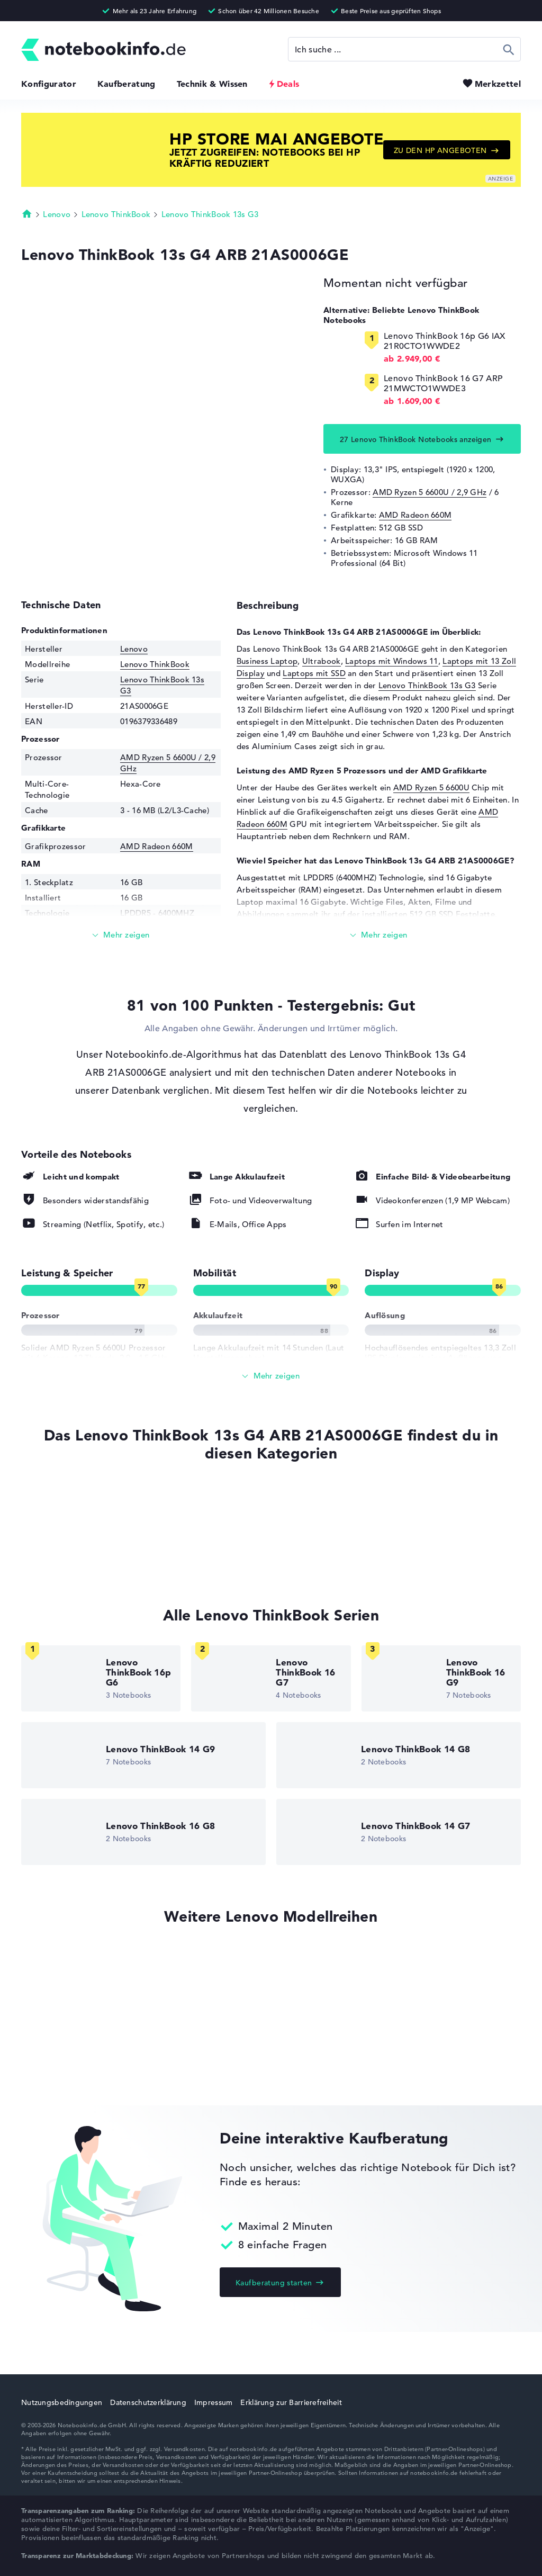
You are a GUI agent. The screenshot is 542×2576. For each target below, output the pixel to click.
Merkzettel (498, 83)
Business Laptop (267, 661)
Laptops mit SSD (314, 673)
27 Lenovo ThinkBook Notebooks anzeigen (416, 439)
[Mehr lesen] (121, 935)
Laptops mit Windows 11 (391, 661)
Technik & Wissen (212, 83)
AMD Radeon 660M (415, 515)
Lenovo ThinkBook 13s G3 (210, 214)
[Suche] (404, 49)
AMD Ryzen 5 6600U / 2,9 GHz (429, 492)
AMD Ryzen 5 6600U (431, 787)
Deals (288, 83)
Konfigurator (48, 83)
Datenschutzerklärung (148, 2402)
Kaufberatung (126, 83)
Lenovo (56, 214)
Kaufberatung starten (274, 2282)
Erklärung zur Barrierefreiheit (290, 2402)
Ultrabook (321, 661)
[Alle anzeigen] (271, 1376)
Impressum (213, 2402)
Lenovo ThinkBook (116, 214)
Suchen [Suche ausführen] (509, 49)
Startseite (27, 213)
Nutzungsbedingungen (61, 2402)
